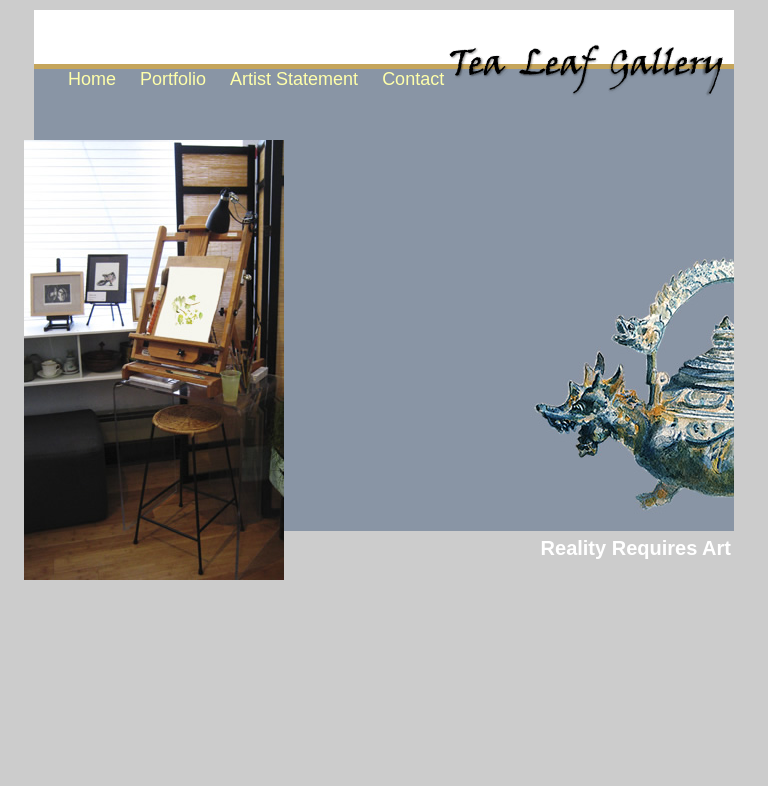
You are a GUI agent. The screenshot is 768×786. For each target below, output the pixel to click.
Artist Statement (294, 79)
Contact (413, 79)
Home (92, 79)
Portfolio (173, 79)
